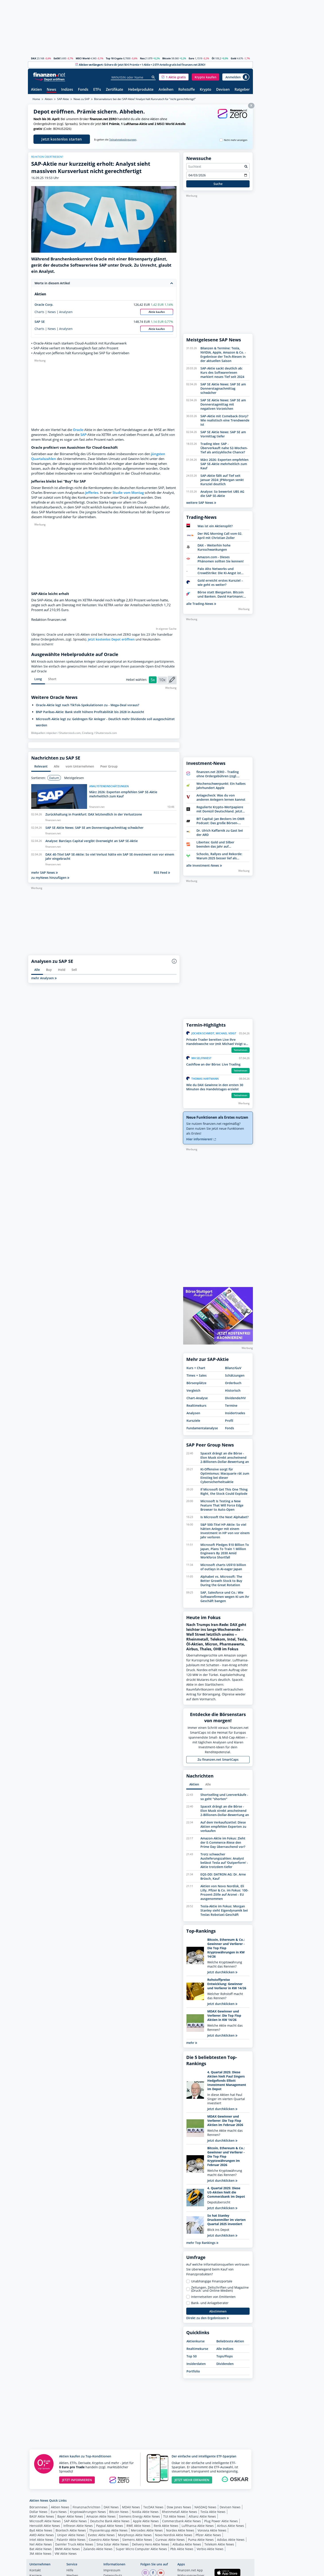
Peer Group (109, 766)
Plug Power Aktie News (221, 2521)
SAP (83, 434)
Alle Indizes (224, 2349)
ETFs (97, 90)
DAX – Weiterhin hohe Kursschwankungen (214, 547)
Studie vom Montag (128, 492)
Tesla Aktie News (212, 2512)
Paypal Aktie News (109, 2526)
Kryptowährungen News (88, 2512)
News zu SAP (81, 99)
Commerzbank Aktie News (181, 2521)
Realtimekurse (197, 2349)
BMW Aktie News (67, 2549)
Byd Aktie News (40, 2530)
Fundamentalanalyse (202, 1428)
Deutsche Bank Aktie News (110, 2521)
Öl (213, 58)
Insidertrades (235, 1413)
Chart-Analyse (197, 1398)
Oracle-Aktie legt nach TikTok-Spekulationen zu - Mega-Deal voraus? (87, 705)
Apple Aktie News (146, 2521)
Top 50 (191, 2356)
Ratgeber (242, 90)
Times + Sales (196, 1375)
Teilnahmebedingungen (122, 139)
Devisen (223, 90)
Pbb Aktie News (181, 2549)
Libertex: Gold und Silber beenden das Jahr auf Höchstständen (215, 844)
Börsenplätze (196, 1383)
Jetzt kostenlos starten (61, 139)
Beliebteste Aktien (230, 2341)
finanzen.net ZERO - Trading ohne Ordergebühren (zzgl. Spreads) (217, 774)
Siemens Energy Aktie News (139, 2516)
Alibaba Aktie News (187, 2544)
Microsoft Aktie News (45, 2521)
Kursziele (193, 1420)
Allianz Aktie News (202, 2516)
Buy (49, 970)
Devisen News (230, 2507)
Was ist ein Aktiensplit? (215, 526)
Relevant (41, 766)
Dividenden (225, 2364)
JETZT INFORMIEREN (77, 2480)
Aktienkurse (195, 2341)
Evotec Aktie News (101, 2535)
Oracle (78, 429)
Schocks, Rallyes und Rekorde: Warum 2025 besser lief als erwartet (219, 856)
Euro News (59, 2512)
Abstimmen (218, 2311)
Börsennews (38, 2507)
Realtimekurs (196, 1405)
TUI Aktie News (174, 2516)
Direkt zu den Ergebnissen (207, 2318)
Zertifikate (114, 90)
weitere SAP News (201, 502)
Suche (218, 184)
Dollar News (38, 2512)
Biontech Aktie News (71, 2530)
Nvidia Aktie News (145, 2512)
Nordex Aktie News (180, 2530)
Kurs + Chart (195, 1368)
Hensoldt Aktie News (44, 2526)
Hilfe (69, 2570)
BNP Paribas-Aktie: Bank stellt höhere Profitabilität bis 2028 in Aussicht (90, 712)
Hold (61, 970)
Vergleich (193, 1390)
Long (38, 679)
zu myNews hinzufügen (50, 877)
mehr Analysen (44, 978)
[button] (174, 77)
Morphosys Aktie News (135, 2535)
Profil (229, 1420)
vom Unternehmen (80, 766)
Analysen (66, 312)
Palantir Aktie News (71, 2540)
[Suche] (153, 77)
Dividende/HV (235, 1398)
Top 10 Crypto (114, 58)
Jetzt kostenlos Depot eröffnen (111, 639)
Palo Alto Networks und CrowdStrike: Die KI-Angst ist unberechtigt (219, 571)
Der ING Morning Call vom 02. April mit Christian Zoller (220, 535)
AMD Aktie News (41, 2535)
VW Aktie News (66, 2553)
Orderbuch (233, 1383)
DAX (33, 58)
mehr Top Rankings (202, 2243)
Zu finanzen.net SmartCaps (218, 1759)
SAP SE (40, 321)
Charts (39, 312)
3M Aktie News (40, 2553)
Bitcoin (166, 58)
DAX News (111, 2507)
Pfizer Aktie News (208, 2535)
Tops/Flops (224, 2356)
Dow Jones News (179, 2507)
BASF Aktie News (41, 2516)
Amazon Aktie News (101, 2516)
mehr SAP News (44, 872)
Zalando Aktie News (98, 2549)
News (51, 90)
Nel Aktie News (40, 2544)
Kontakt (35, 2570)
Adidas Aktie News (230, 2540)
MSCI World (83, 58)
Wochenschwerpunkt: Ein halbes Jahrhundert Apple (221, 785)
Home (36, 99)
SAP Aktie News (75, 2521)
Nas (142, 58)
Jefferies (91, 492)
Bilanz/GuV (233, 1368)
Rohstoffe (186, 90)
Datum (54, 778)
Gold (233, 58)
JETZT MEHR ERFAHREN (192, 2480)
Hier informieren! (201, 1139)
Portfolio (193, 2371)
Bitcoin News (118, 2512)
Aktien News (60, 2507)
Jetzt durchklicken (222, 1972)
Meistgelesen (74, 778)
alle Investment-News (204, 865)
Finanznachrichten (86, 2507)
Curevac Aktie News (170, 2540)
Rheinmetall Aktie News (179, 2512)
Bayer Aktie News (70, 2516)
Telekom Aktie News (219, 2544)
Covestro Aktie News (104, 2540)
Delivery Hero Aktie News (150, 2544)
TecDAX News (153, 2507)
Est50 (57, 58)
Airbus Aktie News (230, 2526)
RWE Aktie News (138, 2526)
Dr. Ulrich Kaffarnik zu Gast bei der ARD (219, 832)
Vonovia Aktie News (212, 2530)
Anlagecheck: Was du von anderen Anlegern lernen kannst (220, 797)
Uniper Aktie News (71, 2535)
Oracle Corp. (44, 304)
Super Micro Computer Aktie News (141, 2549)
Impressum (111, 2570)
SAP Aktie (63, 99)
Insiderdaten (196, 2364)
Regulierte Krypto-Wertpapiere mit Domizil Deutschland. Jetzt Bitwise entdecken (219, 809)
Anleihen (166, 90)
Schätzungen (234, 1375)
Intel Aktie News (41, 2540)
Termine (231, 1405)
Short (52, 679)
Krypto (205, 90)
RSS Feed (162, 872)
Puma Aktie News (201, 2540)
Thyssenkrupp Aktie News (108, 2530)
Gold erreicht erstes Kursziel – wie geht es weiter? (220, 582)
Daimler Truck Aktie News (74, 2544)
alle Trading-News (201, 604)
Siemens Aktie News (137, 2540)
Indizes (67, 90)
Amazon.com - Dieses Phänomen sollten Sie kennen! (221, 559)
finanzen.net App (190, 2570)
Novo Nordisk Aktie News (173, 2535)
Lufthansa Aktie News (198, 2526)
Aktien (36, 90)
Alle (56, 766)
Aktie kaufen (157, 312)
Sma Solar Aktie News (113, 2544)
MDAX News (131, 2507)
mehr (191, 2043)
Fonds (83, 90)
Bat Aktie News (40, 2549)
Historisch (233, 1390)
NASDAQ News (205, 2507)
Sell (74, 970)
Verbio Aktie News (210, 2549)
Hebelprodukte (140, 90)
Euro (191, 58)
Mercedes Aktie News (147, 2530)
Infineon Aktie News (78, 2526)
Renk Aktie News (166, 2526)
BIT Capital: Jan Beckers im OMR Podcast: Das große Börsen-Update (220, 821)
